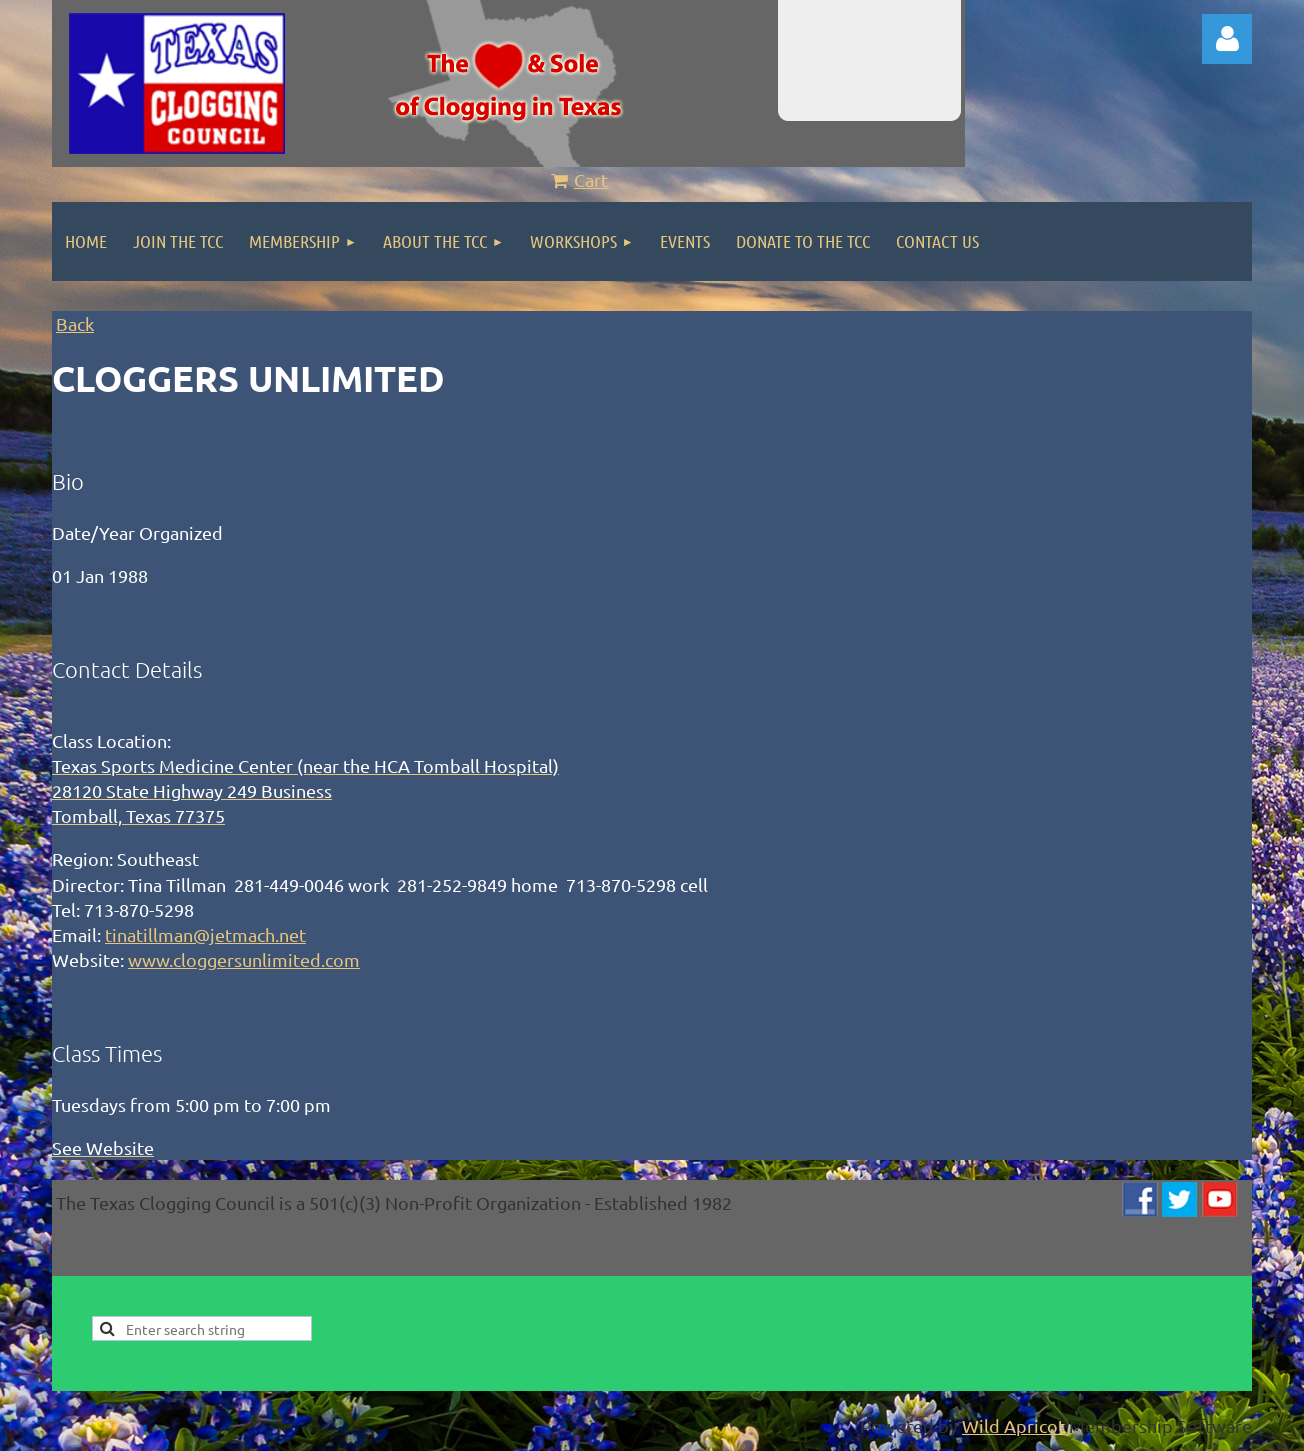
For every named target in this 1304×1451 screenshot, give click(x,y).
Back (75, 323)
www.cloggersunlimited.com (244, 959)
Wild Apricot (1013, 1425)
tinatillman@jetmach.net (205, 934)
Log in (1227, 39)
